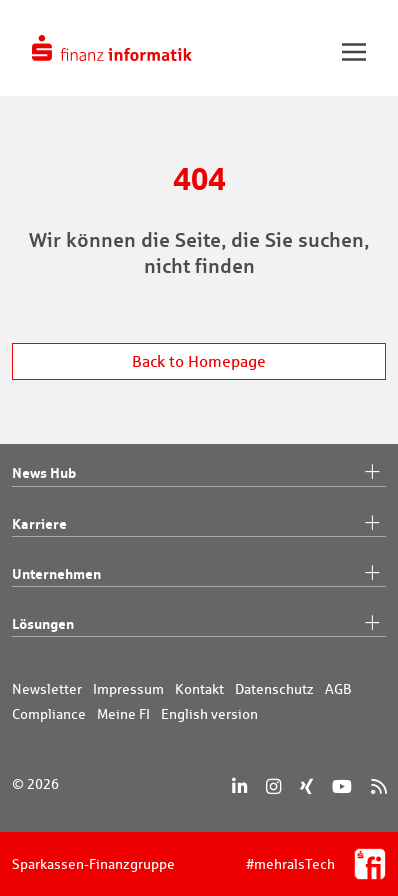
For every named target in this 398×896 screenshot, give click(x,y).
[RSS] (378, 786)
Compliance (49, 714)
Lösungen (199, 624)
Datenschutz (274, 689)
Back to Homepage (199, 361)
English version (209, 714)
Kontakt (199, 689)
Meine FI (123, 714)
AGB (338, 689)
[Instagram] (273, 786)
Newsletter (47, 689)
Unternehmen (199, 574)
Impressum (128, 689)
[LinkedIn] (239, 786)
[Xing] (306, 786)
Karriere (199, 524)
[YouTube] (342, 786)
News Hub (199, 473)
